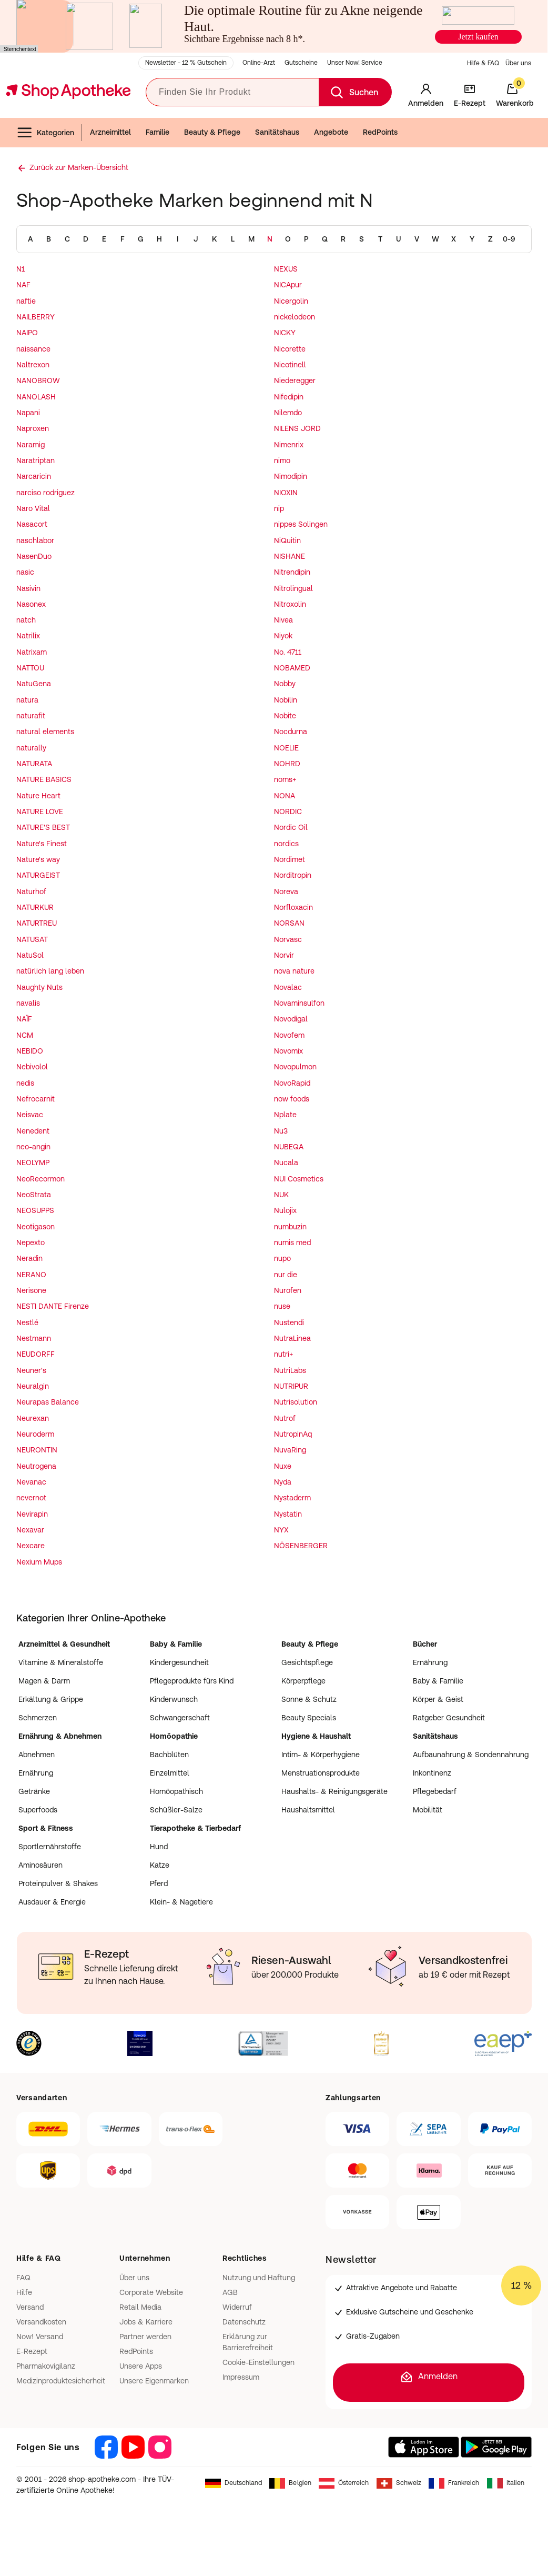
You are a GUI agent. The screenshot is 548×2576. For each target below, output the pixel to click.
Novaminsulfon (299, 1003)
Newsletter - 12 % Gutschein (186, 62)
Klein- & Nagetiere (181, 1902)
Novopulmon (295, 1067)
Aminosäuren (40, 1865)
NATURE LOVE (39, 811)
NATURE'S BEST (43, 827)
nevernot (31, 1498)
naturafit (30, 715)
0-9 (509, 239)
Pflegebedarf (434, 1791)
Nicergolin (291, 301)
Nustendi (289, 1322)
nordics (286, 843)
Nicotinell (290, 364)
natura (27, 700)
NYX (281, 1530)
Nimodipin (290, 476)
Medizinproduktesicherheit (60, 2381)
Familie (157, 132)
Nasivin (28, 588)
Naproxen (32, 428)
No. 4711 (287, 652)
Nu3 (281, 1131)
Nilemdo (288, 412)
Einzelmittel (169, 1773)
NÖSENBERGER (301, 1545)
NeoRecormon (40, 1179)
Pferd (159, 1883)
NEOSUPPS (35, 1210)
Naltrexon (32, 364)
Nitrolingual (293, 588)
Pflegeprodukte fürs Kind (192, 1681)
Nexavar (30, 1530)
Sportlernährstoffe (49, 1846)
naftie (26, 301)
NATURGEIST (38, 875)
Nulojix (285, 1210)
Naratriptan (35, 460)
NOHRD (287, 763)
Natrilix (28, 636)
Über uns (518, 63)
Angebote (331, 132)
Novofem (289, 1035)
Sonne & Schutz (309, 1699)
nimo (282, 460)
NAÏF (24, 1019)
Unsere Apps (140, 2366)
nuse (282, 1306)
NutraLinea (292, 1338)
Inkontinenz (432, 1773)
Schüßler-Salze (176, 1810)
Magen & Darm (44, 1681)
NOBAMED (292, 668)
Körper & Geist (438, 1699)
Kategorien (45, 132)
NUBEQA (288, 1146)
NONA (284, 795)
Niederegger (295, 380)
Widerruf (237, 2307)
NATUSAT (32, 939)
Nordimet (289, 859)
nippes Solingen (301, 524)
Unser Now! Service (354, 62)
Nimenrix (288, 444)
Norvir (284, 955)
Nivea (283, 620)
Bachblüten (169, 1754)
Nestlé (27, 1322)
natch (26, 620)
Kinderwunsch (174, 1699)
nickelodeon (294, 317)
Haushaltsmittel (308, 1810)
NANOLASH (36, 397)
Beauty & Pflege (212, 132)
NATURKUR (35, 907)
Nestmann (33, 1338)
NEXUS (286, 269)
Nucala (286, 1162)
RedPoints (380, 132)
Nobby (285, 683)
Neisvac (29, 1114)
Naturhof (31, 891)
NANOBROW (38, 380)
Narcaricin (33, 476)
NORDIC (288, 811)
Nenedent (32, 1131)
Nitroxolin (290, 604)
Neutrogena (36, 1466)
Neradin (29, 1258)
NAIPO (27, 332)
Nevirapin (32, 1514)
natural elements (45, 731)
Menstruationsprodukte (320, 1773)
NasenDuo (34, 556)
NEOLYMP (32, 1162)
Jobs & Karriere (145, 2322)
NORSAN (289, 923)
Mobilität (427, 1810)
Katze (159, 1865)
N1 (20, 269)
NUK (281, 1194)
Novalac (288, 987)
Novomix (288, 1051)
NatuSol (30, 955)
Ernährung (430, 1662)
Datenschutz (244, 2322)
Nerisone (31, 1290)
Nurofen (287, 1290)
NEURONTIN (36, 1450)
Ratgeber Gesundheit (449, 1717)
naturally (31, 748)
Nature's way (38, 859)
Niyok (283, 636)
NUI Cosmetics (298, 1179)
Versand (30, 2307)
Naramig (30, 444)
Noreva (286, 891)
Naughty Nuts (39, 987)
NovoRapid (292, 1083)
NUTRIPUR (291, 1386)
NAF (23, 284)
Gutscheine (301, 62)
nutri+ (283, 1354)
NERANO (31, 1274)
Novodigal (291, 1019)
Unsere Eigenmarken (154, 2381)
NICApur (288, 284)
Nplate (285, 1114)
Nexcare (30, 1545)
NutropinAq (293, 1434)
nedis (25, 1083)
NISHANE (289, 556)
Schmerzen (37, 1717)
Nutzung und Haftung (258, 2277)
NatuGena (33, 683)
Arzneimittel (110, 132)
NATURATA (34, 763)
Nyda (282, 1482)
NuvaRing (290, 1450)
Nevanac (31, 1482)
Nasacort (31, 524)
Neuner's (31, 1370)
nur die (285, 1274)
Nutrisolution (295, 1402)
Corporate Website (151, 2292)
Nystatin (288, 1514)
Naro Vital (33, 508)
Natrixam (31, 652)
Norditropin (292, 875)
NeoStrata (33, 1194)
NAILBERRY (35, 317)
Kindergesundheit (179, 1662)
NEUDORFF (35, 1354)
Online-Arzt (258, 62)
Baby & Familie (438, 1681)
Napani (28, 412)
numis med (292, 1242)
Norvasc (288, 939)
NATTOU (30, 668)
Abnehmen (36, 1754)
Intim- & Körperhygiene (320, 1754)
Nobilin (285, 700)
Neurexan (32, 1418)
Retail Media (140, 2307)
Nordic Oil (291, 827)
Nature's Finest (41, 843)
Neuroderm (35, 1434)
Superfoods (37, 1810)
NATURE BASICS (44, 779)
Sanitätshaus (277, 132)
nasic (25, 572)
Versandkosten (41, 2322)
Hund (159, 1846)
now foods (291, 1099)
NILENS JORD (297, 428)
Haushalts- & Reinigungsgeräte (334, 1791)
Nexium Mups (39, 1562)
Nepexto (30, 1242)
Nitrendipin (292, 572)
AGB (230, 2292)
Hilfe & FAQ (483, 63)
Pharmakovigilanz (45, 2366)
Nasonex (31, 604)
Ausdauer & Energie (52, 1902)
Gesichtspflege (307, 1662)
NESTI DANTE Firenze (52, 1306)
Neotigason (35, 1226)
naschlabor (35, 540)
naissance (33, 349)
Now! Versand (39, 2336)
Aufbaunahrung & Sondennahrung (471, 1754)
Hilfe (24, 2292)
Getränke (34, 1791)
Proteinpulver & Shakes (58, 1883)
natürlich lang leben (50, 971)
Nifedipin (288, 397)
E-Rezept (31, 2351)
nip (279, 508)
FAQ (23, 2277)
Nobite (285, 715)
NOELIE (286, 748)
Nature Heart (38, 795)
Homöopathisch (176, 1791)
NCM (24, 1035)
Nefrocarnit (35, 1099)
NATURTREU (36, 923)
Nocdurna (290, 731)
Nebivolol (32, 1067)
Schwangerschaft (180, 1717)
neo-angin (33, 1146)
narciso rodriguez (45, 492)
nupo (282, 1258)
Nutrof (285, 1418)
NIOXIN (286, 492)
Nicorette (290, 349)
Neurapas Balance (47, 1402)
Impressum (240, 2377)
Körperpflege (303, 1681)
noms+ (285, 779)
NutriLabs (290, 1370)
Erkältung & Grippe (50, 1699)
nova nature (294, 971)
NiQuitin (287, 540)
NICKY (285, 332)
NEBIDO (29, 1051)
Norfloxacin (293, 907)
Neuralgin (32, 1386)
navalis (28, 1003)
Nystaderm (292, 1498)
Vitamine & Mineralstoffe (60, 1662)
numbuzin (290, 1226)
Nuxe (282, 1466)
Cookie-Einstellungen (258, 2362)
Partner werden (145, 2336)
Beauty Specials (308, 1717)
